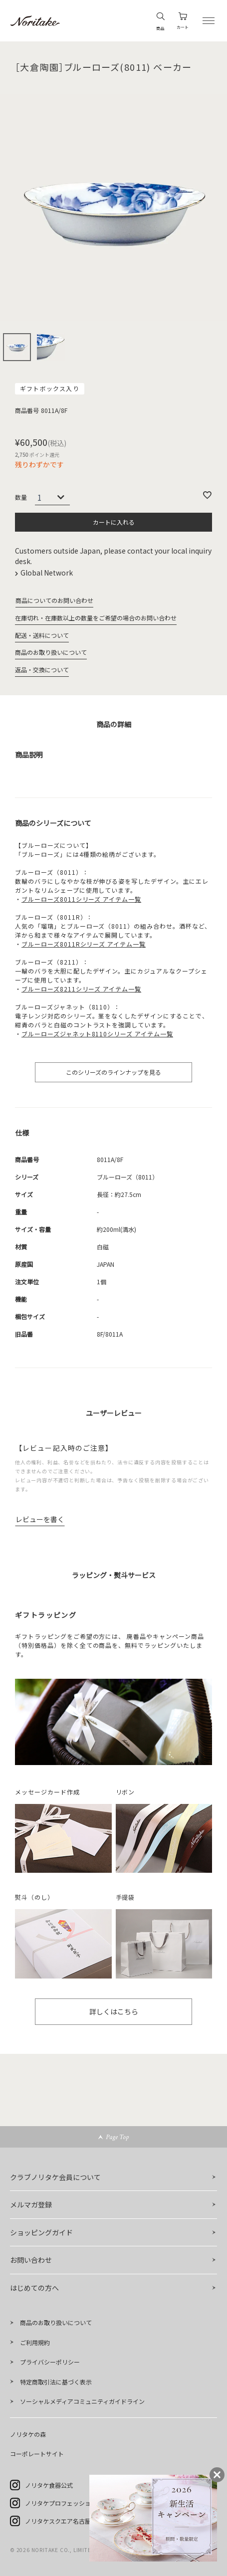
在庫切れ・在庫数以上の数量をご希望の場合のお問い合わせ (96, 617)
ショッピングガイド (41, 2232)
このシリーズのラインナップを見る (113, 1072)
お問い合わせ (31, 2260)
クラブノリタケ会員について (55, 2177)
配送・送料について (42, 635)
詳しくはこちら (113, 2011)
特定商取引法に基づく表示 (56, 2382)
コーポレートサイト (37, 2453)
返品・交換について (42, 669)
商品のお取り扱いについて (51, 652)
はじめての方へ (34, 2288)
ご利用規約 (35, 2342)
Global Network (47, 572)
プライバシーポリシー (50, 2362)
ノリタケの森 (28, 2434)
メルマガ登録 (31, 2204)
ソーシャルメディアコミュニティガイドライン (82, 2401)
